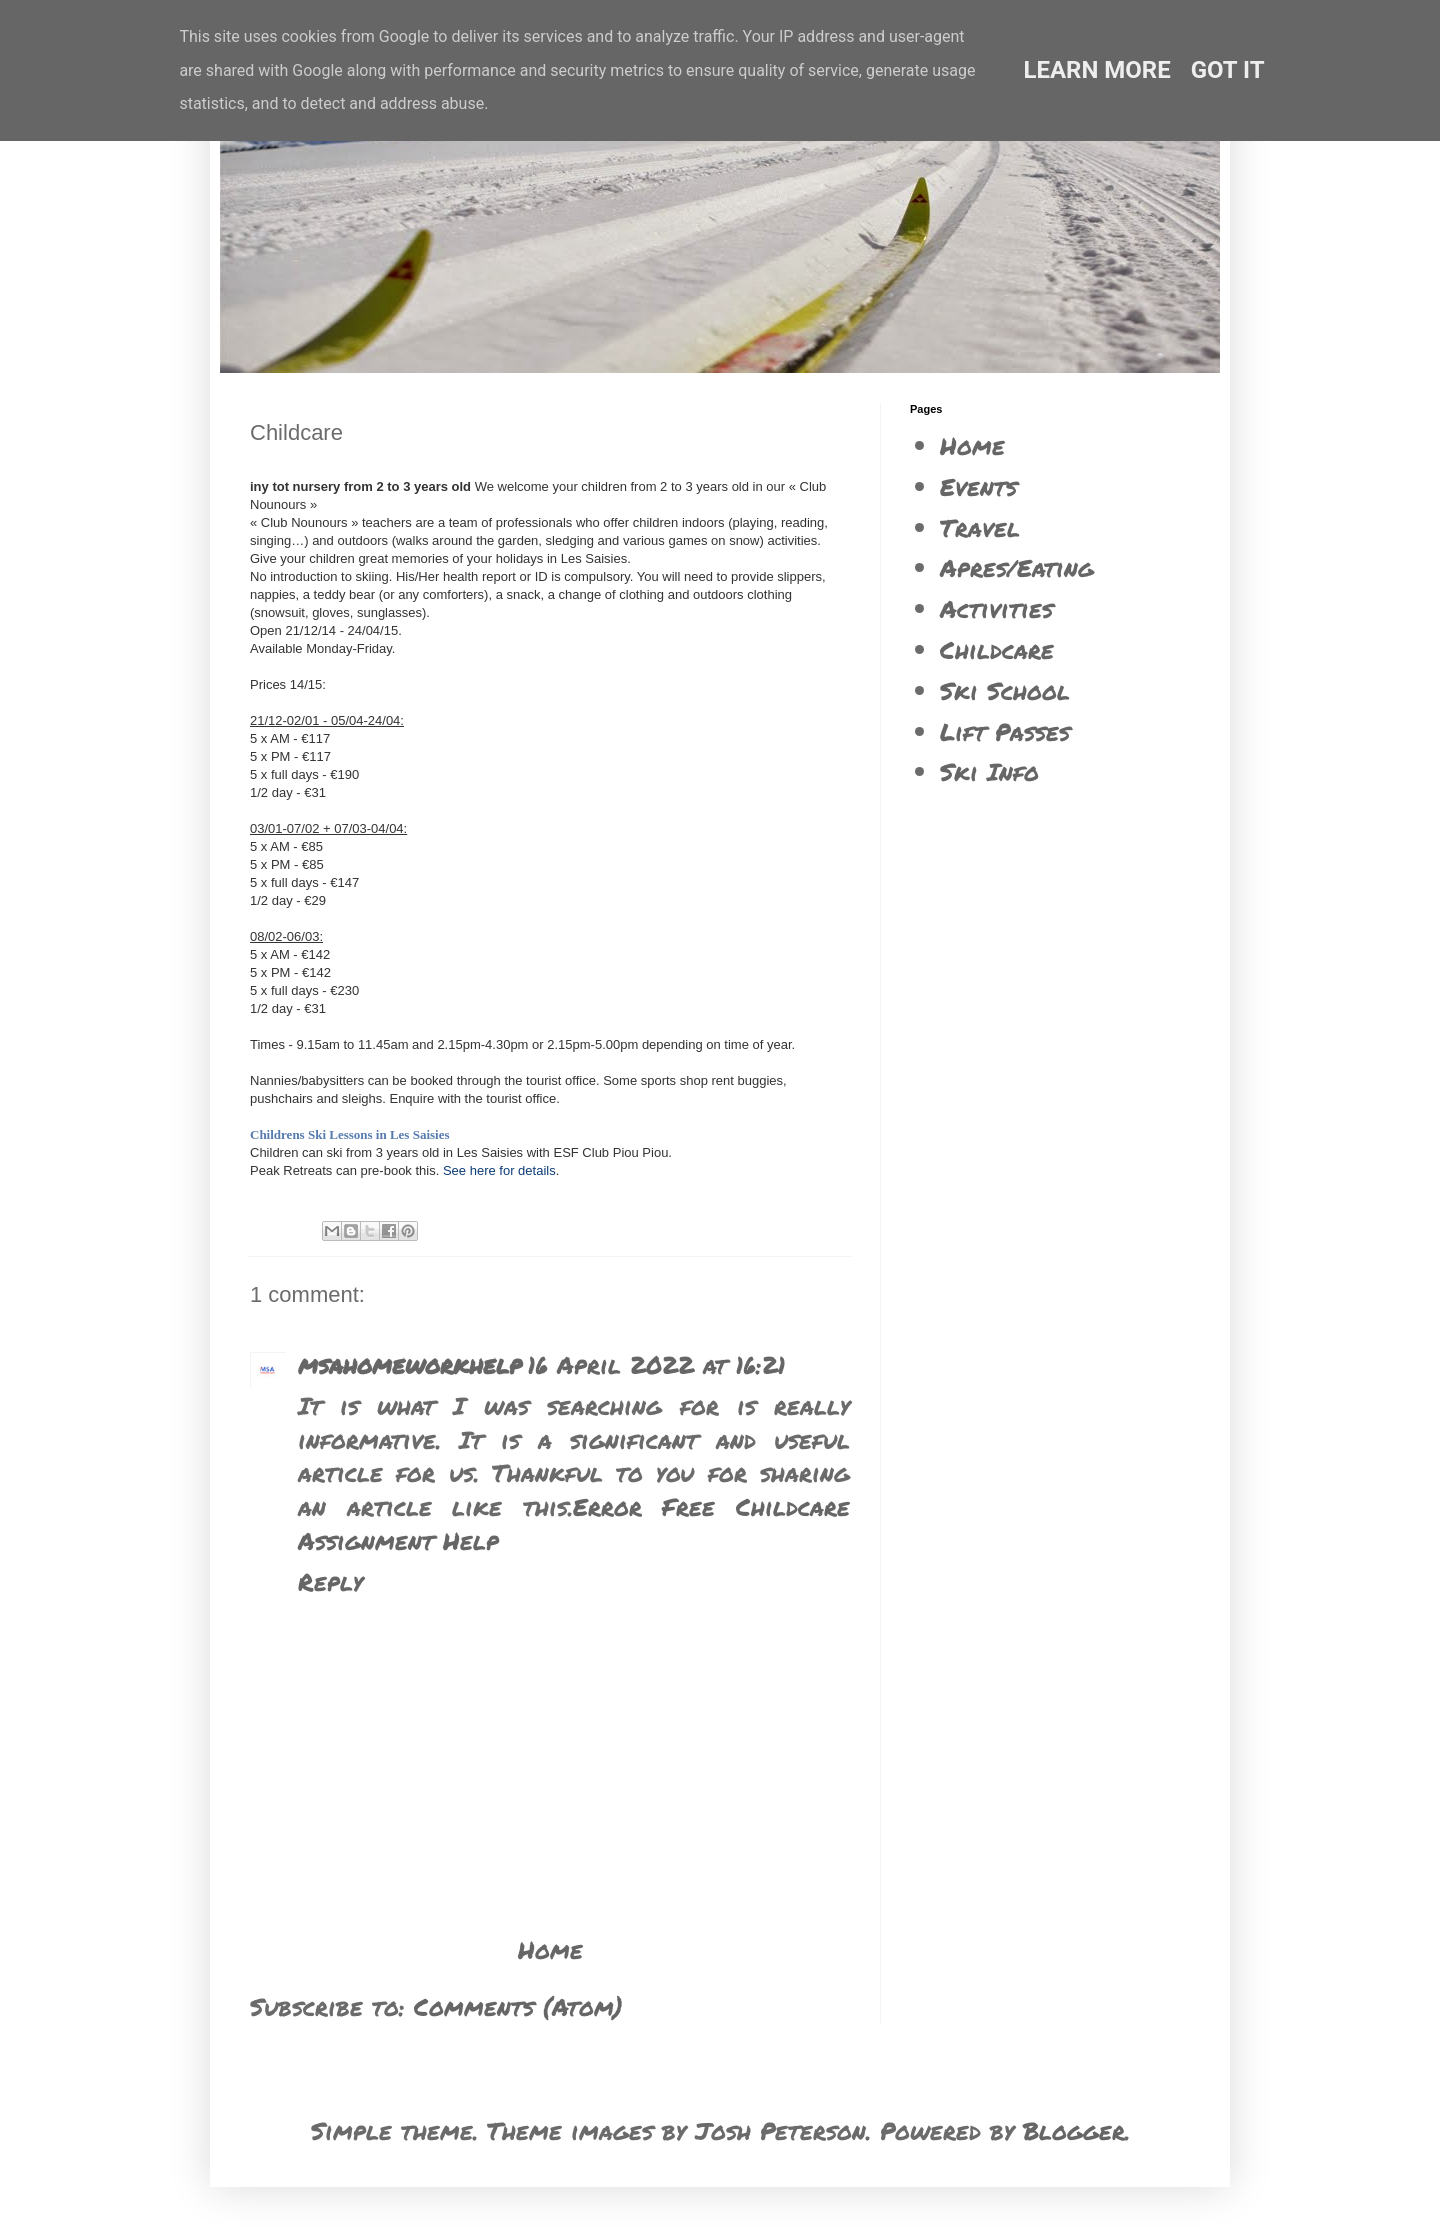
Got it (1228, 70)
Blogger (1074, 2130)
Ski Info (989, 771)
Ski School (1005, 690)
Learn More (1096, 70)
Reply (330, 1581)
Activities (996, 608)
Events (978, 486)
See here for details (499, 1170)
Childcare (997, 649)
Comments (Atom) (518, 2006)
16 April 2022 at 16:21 (657, 1364)
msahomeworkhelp (410, 1364)
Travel (980, 527)
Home (550, 1949)
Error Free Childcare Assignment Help (574, 1523)
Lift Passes (1005, 731)
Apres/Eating (1017, 567)
